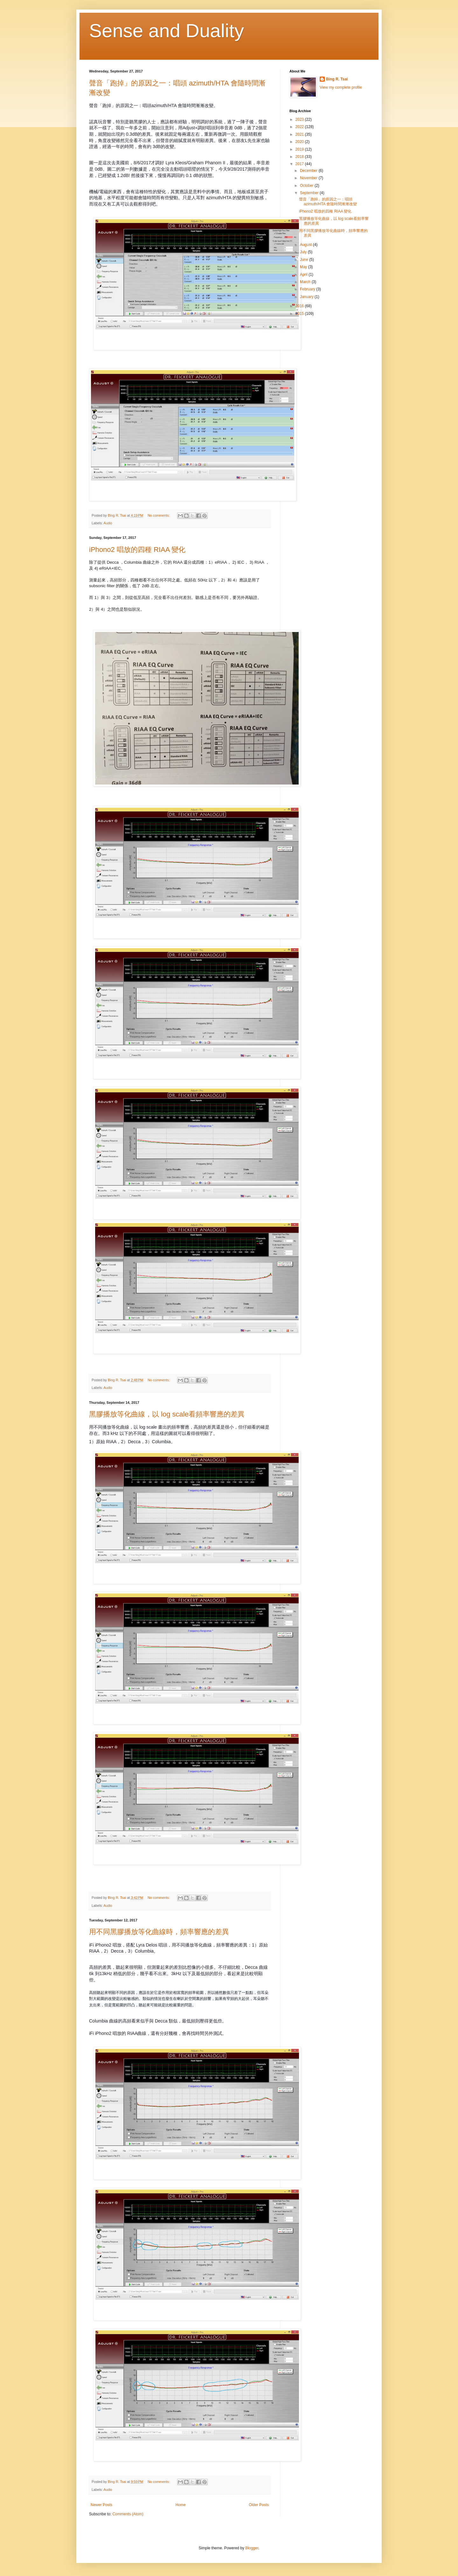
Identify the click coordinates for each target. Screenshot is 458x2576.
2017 (300, 164)
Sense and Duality (166, 30)
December (309, 170)
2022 (300, 127)
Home (181, 2505)
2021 (300, 134)
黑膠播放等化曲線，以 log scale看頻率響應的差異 (167, 1414)
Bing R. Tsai (337, 79)
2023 (300, 119)
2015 (300, 313)
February (308, 289)
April (304, 274)
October (307, 185)
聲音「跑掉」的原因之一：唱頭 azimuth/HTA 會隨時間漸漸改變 (328, 201)
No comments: (159, 515)
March (306, 282)
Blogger (251, 2548)
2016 (300, 306)
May (304, 267)
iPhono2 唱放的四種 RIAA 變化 (137, 550)
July (304, 252)
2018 (300, 156)
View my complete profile (341, 87)
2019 (300, 149)
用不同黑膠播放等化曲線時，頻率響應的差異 (159, 1932)
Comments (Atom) (127, 2514)
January (307, 297)
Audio (107, 523)
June (304, 259)
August (306, 244)
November (309, 178)
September (310, 193)
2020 (300, 141)
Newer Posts (101, 2505)
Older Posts (259, 2505)
